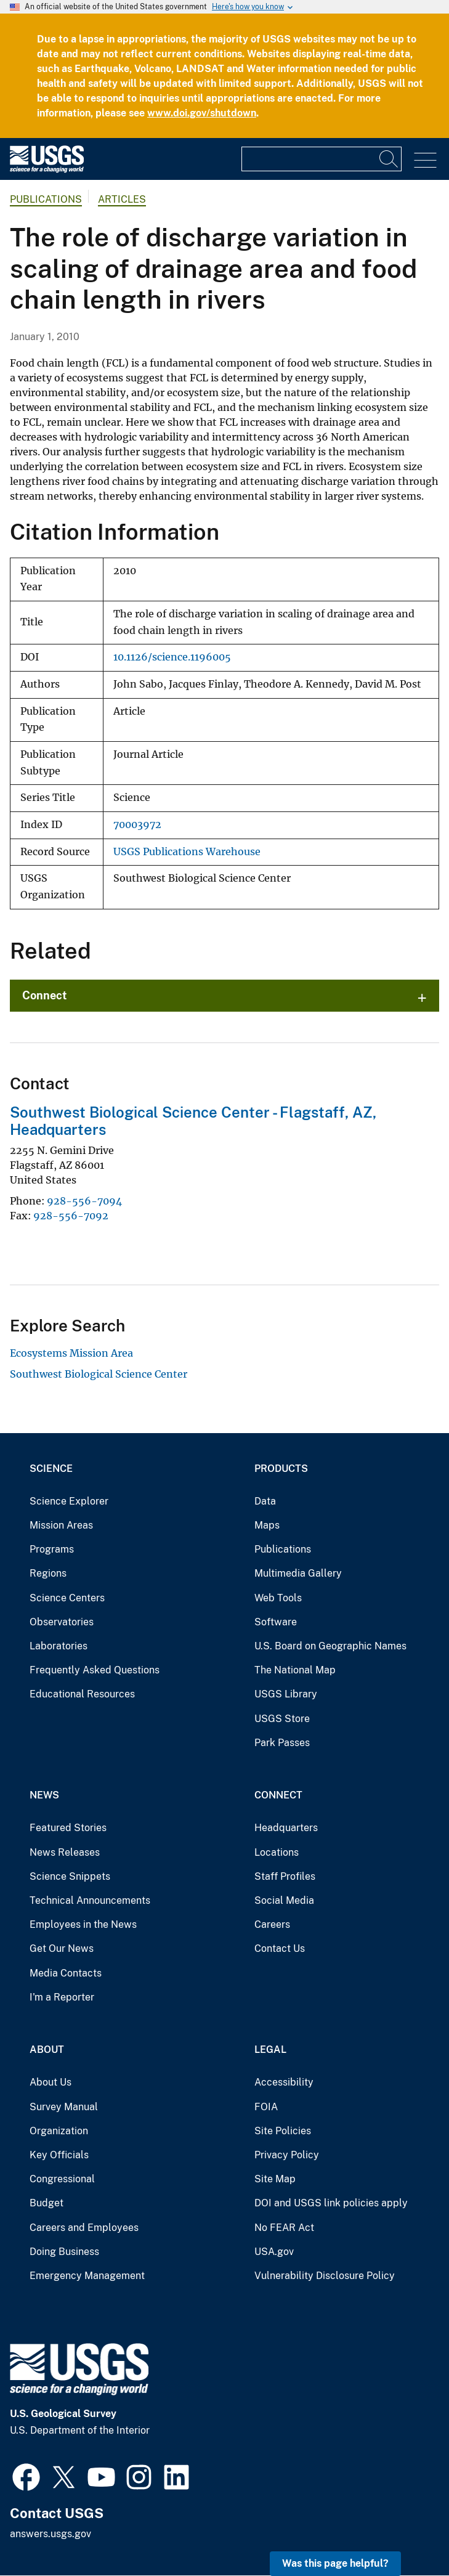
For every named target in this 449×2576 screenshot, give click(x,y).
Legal (270, 2049)
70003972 (137, 825)
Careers (272, 1924)
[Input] (321, 159)
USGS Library (285, 1694)
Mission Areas (61, 1525)
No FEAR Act (284, 2227)
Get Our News (62, 1948)
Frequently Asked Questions (95, 1670)
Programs (52, 1549)
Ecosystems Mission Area (71, 1353)
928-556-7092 (70, 1215)
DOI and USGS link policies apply (331, 2203)
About (47, 2049)
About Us (50, 2082)
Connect (44, 995)
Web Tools (278, 1598)
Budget (46, 2203)
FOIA (266, 2107)
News (44, 1795)
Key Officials (59, 2155)
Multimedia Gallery (298, 1573)
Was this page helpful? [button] (335, 2563)
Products (281, 1468)
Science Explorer (69, 1501)
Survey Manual (64, 2107)
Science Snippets (70, 1876)
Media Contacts (66, 1973)
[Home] (47, 170)
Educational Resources (82, 1694)
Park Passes (282, 1743)
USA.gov (274, 2251)
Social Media (284, 1900)
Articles (122, 199)
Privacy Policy (286, 2155)
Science (51, 1468)
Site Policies (282, 2131)
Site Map (275, 2179)
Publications (46, 199)
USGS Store (282, 1719)
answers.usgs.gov (50, 2534)
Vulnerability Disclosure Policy (324, 2275)
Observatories (62, 1622)
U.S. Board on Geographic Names (330, 1646)
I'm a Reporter (62, 1997)
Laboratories (58, 1646)
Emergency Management (87, 2275)
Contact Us (279, 1948)
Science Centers (67, 1598)
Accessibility (283, 2082)
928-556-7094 (84, 1201)
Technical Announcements (90, 1900)
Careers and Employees (84, 2227)
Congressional (62, 2179)
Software (275, 1622)
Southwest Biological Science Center (98, 1374)
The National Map (295, 1670)
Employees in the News (83, 1924)
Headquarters (286, 1828)
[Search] (389, 159)
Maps (267, 1525)
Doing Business (64, 2251)
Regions (48, 1573)
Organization (59, 2131)
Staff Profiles (284, 1876)
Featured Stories (68, 1828)
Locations (276, 1852)
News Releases (65, 1852)
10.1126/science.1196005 (172, 657)
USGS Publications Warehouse (187, 852)
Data (265, 1501)
